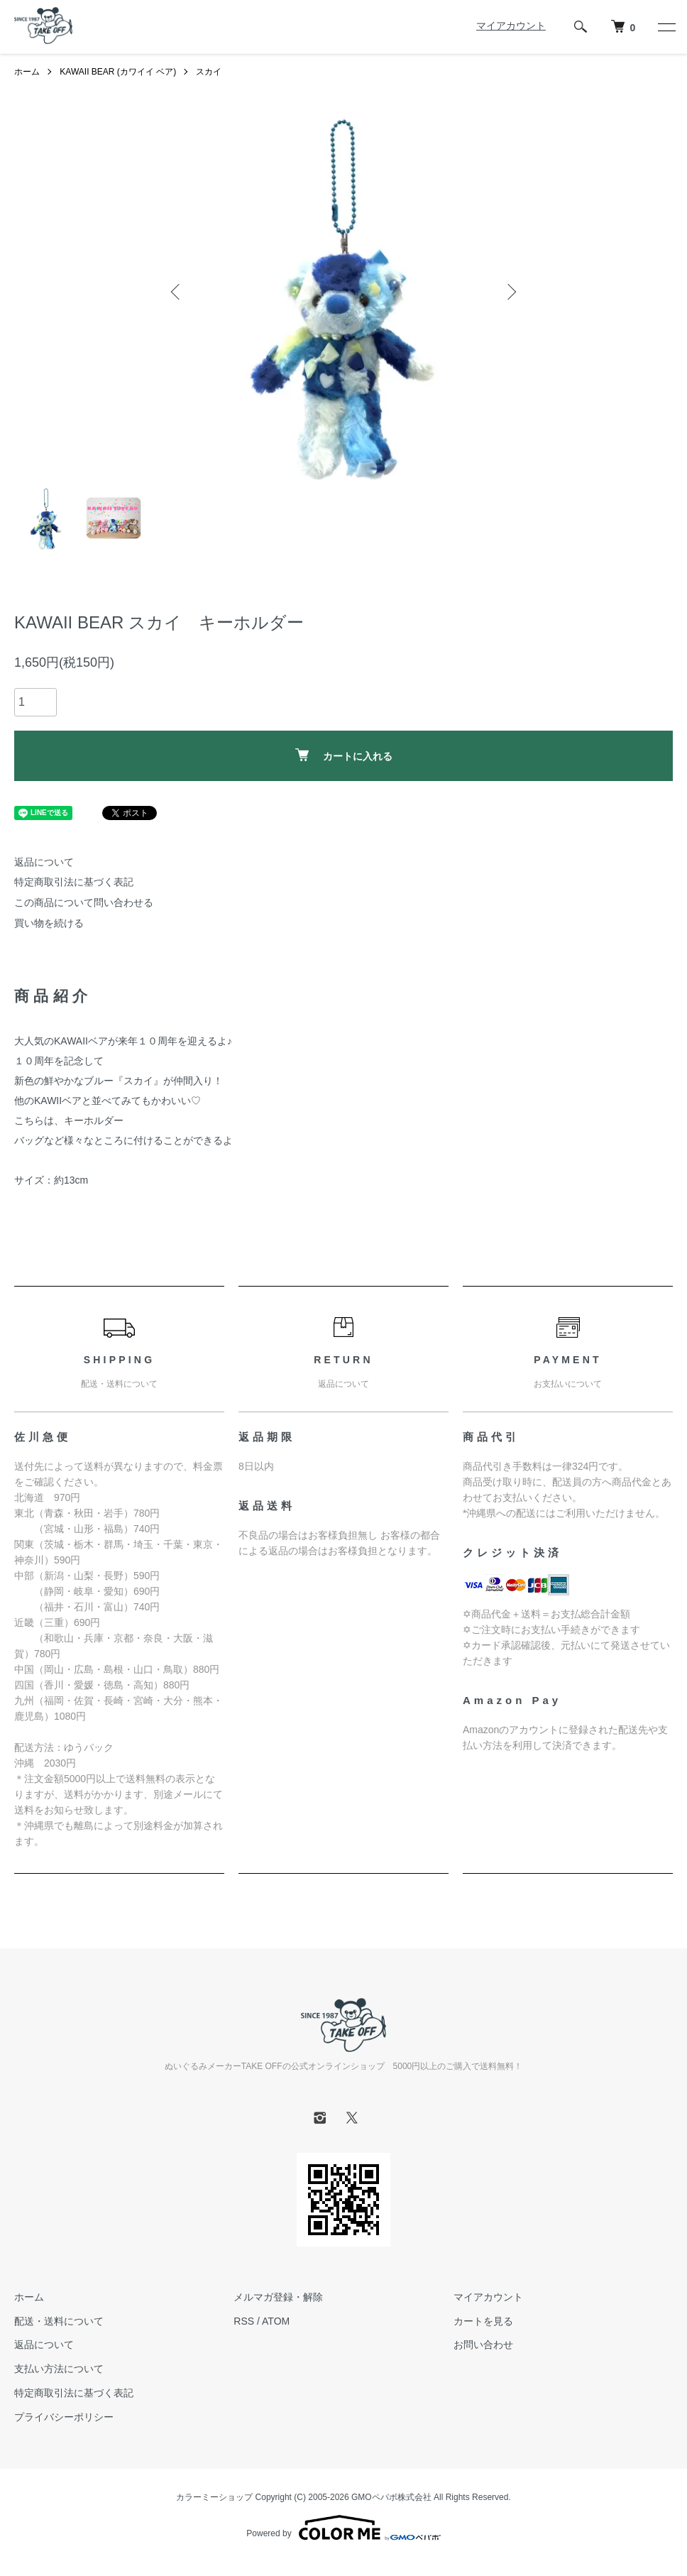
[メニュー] (665, 27)
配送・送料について (59, 2321)
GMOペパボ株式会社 (391, 2497)
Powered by (343, 2527)
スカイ (208, 72)
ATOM (276, 2321)
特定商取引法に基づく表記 (73, 882)
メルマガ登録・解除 (278, 2297)
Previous (176, 291)
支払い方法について (59, 2368)
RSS (243, 2321)
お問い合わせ (483, 2344)
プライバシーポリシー (64, 2417)
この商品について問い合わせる (83, 902)
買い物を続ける (49, 923)
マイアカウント (511, 25)
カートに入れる (343, 755)
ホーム (27, 72)
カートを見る (483, 2321)
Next (510, 291)
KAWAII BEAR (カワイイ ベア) (118, 72)
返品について (44, 862)
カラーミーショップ (214, 2497)
